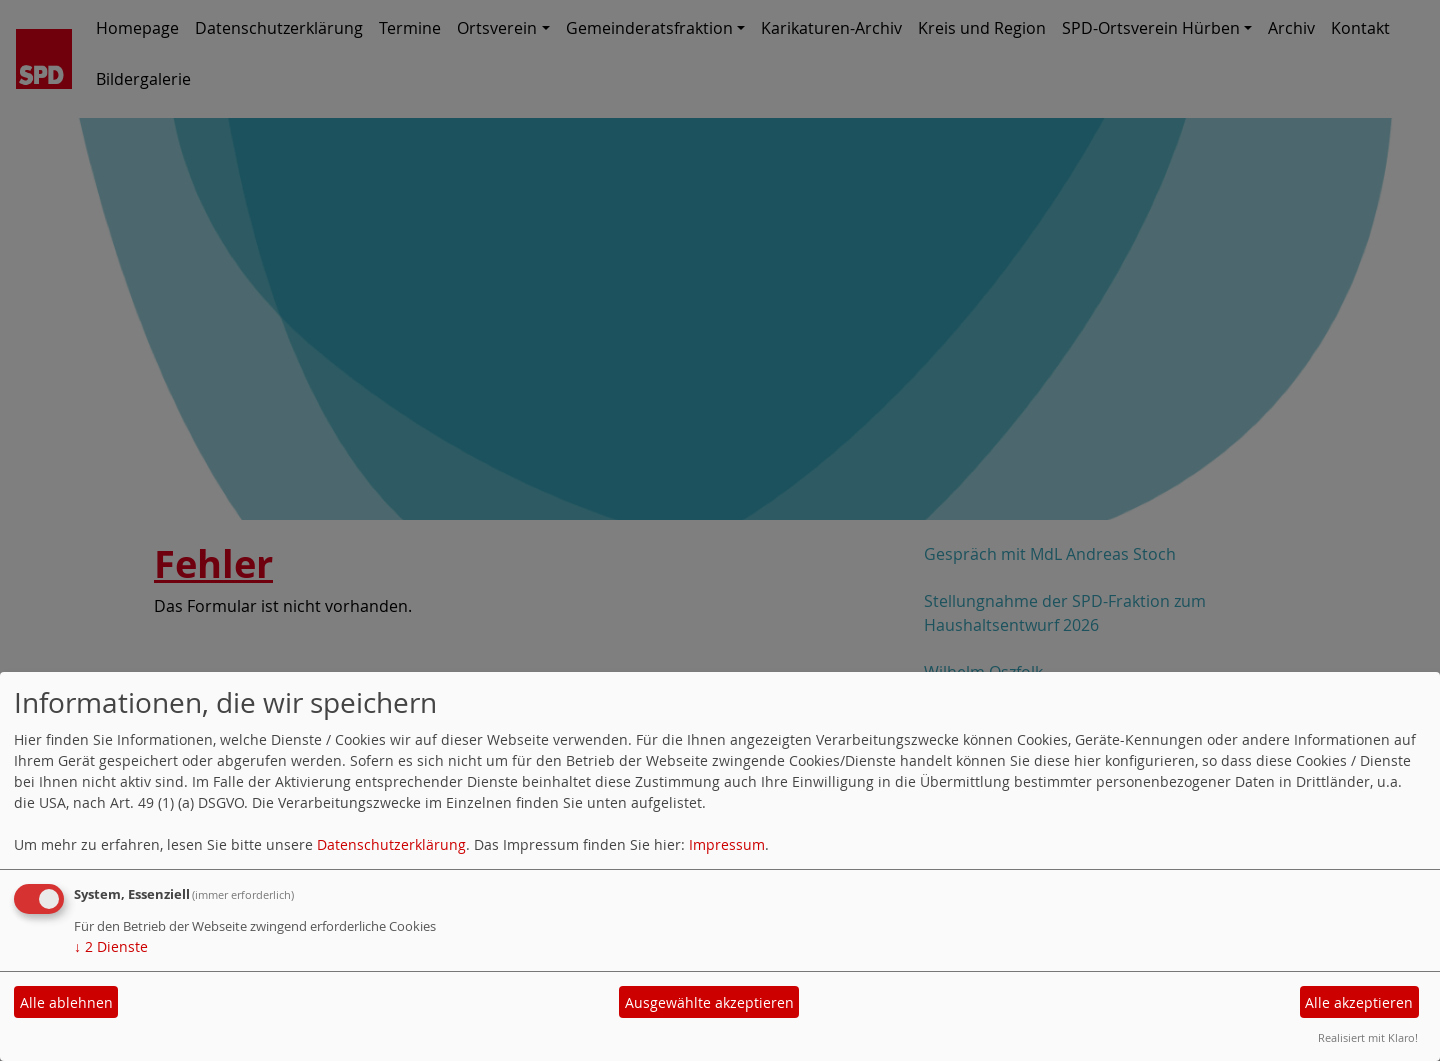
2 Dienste (111, 946)
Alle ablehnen (66, 1002)
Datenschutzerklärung (391, 844)
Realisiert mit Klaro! (1368, 1037)
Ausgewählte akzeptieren (709, 1002)
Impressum (727, 844)
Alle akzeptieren (1359, 1002)
